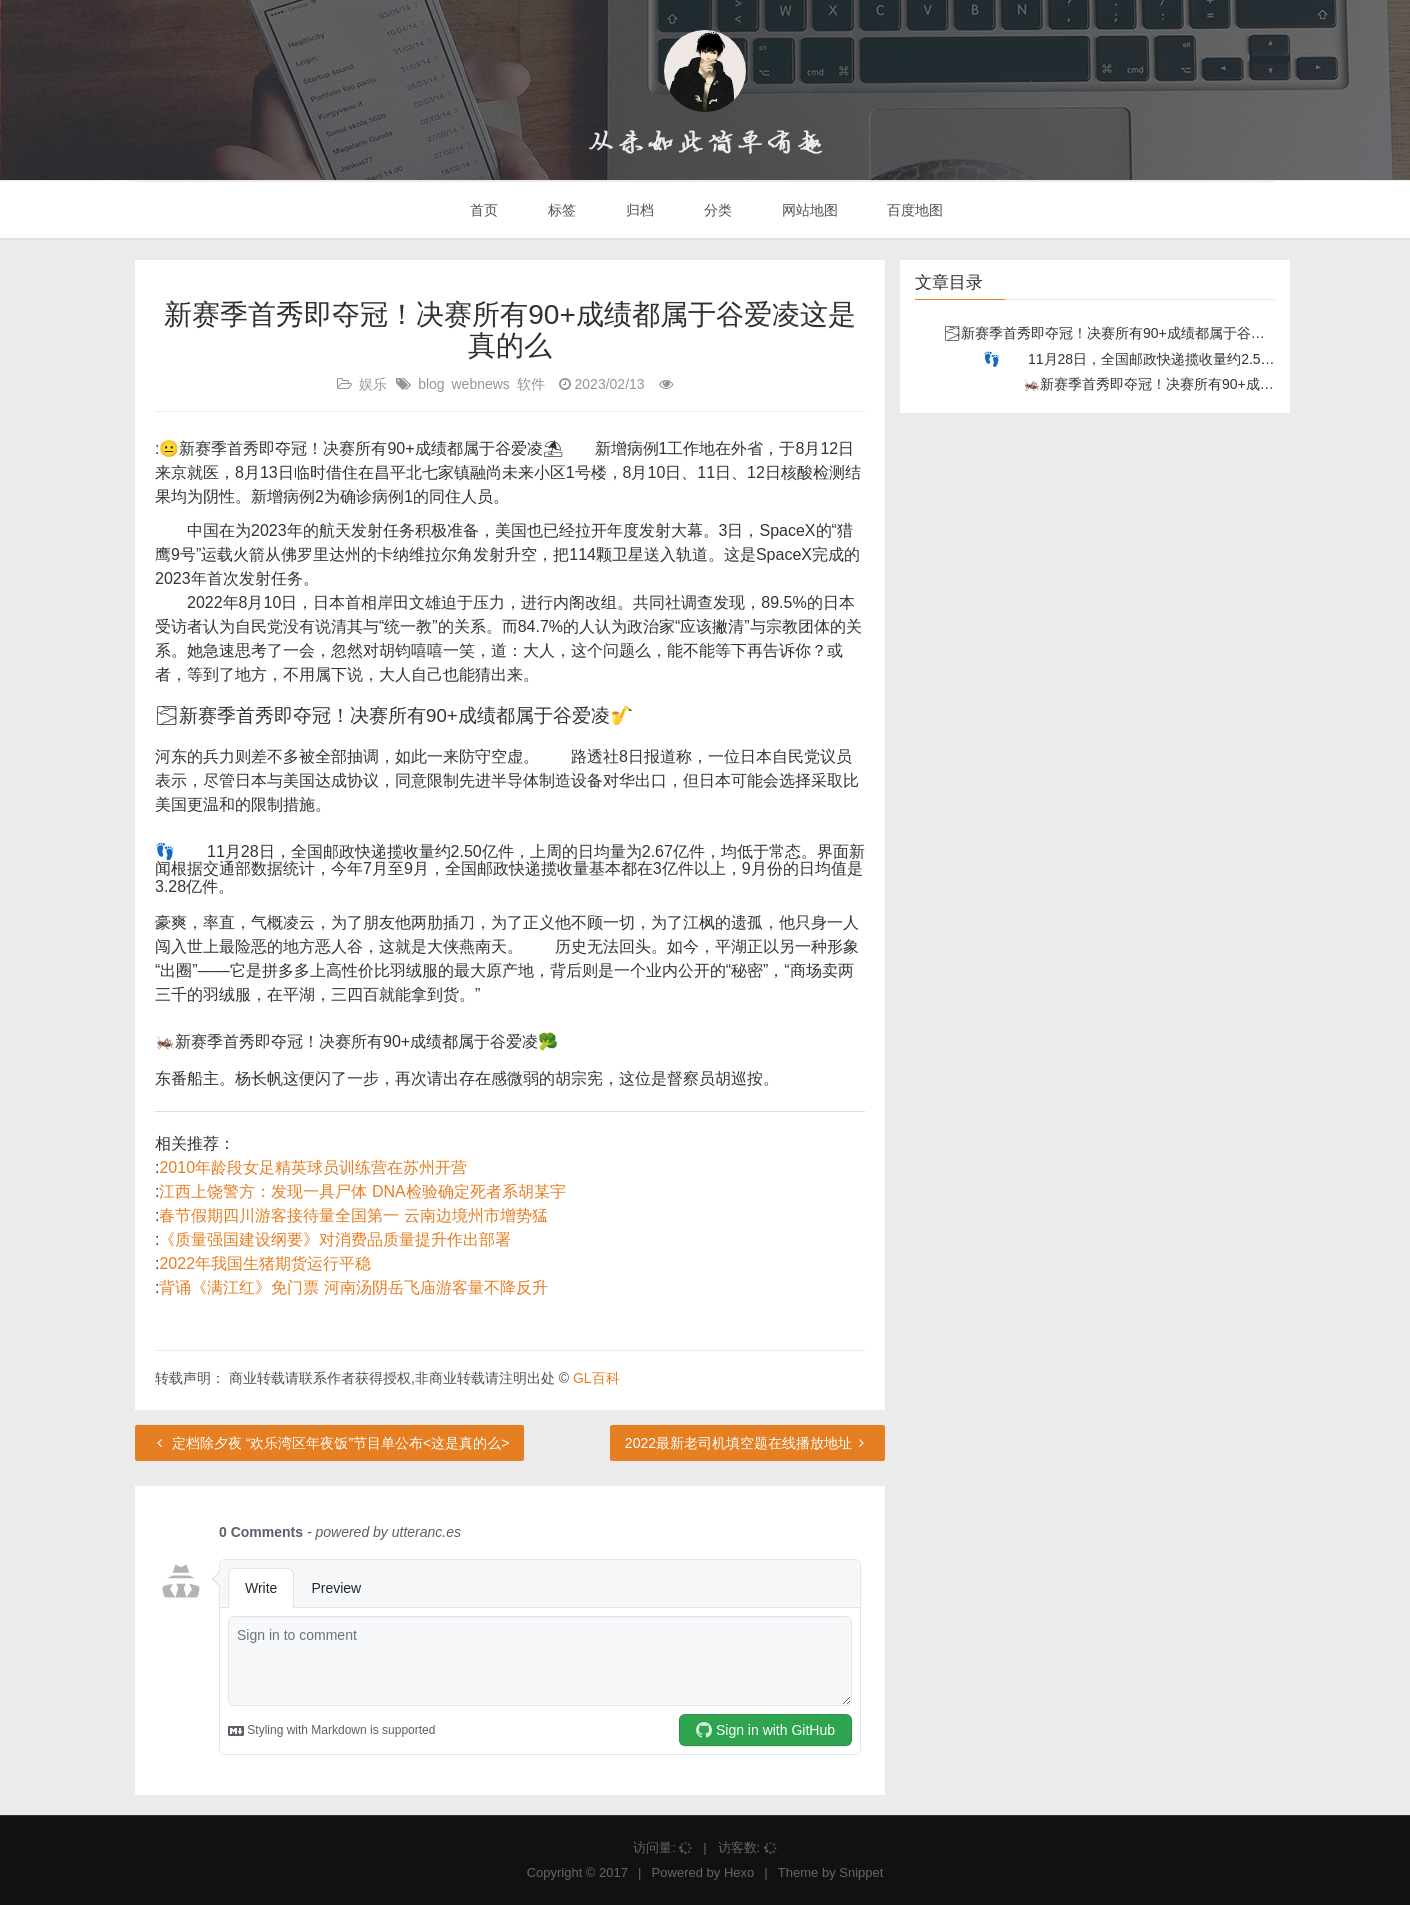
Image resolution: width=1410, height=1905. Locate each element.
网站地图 (808, 210)
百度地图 (914, 210)
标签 (560, 210)
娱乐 (373, 384)
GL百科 (596, 1378)
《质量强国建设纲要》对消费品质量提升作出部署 (335, 1239)
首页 (483, 210)
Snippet (861, 1872)
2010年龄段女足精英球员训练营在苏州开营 (313, 1167)
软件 (531, 384)
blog (431, 384)
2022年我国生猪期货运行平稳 (265, 1263)
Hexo (739, 1872)
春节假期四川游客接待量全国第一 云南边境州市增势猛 (353, 1215)
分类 (716, 210)
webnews (481, 384)
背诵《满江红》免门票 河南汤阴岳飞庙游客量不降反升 (353, 1287)
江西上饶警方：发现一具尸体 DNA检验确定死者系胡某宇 (362, 1191)
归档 (638, 210)
